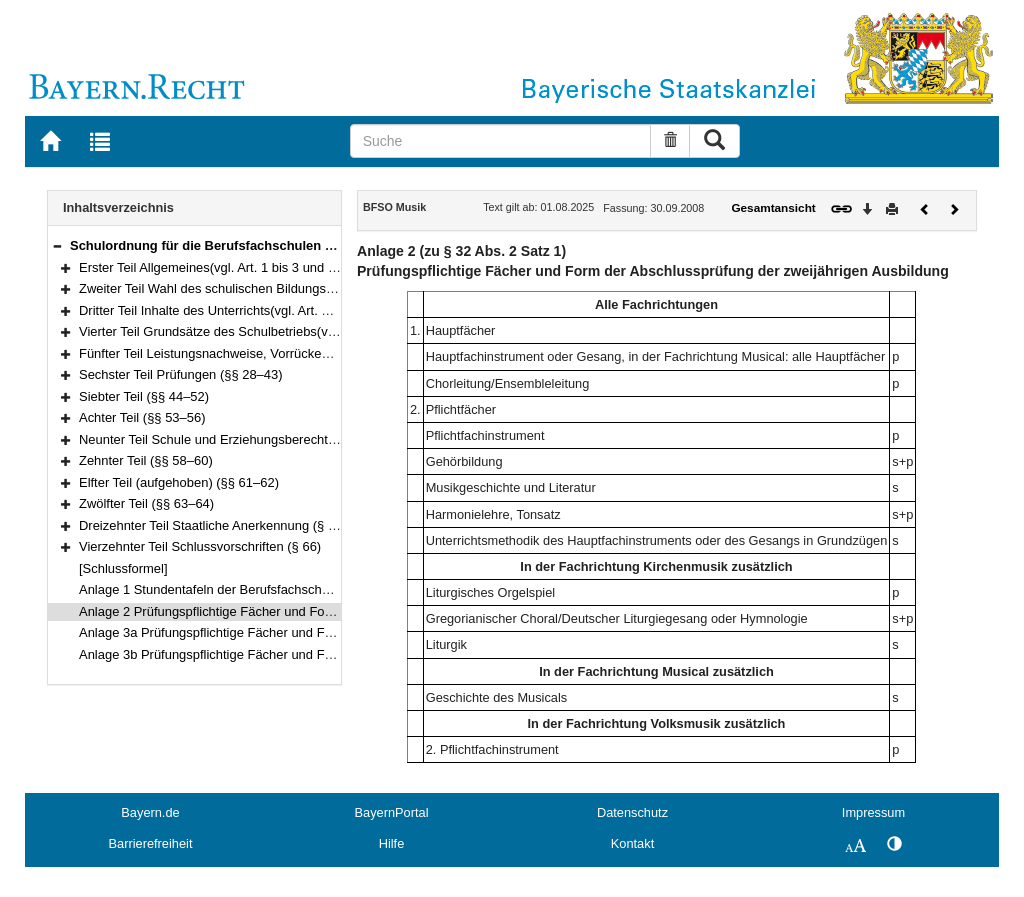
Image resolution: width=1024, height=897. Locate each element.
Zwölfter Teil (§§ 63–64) (146, 503)
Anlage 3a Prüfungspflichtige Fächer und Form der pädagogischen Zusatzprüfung (313, 632)
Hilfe (392, 843)
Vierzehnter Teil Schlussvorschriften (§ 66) (200, 546)
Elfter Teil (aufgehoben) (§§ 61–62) (179, 482)
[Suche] (501, 141)
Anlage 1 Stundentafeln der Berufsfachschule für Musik (237, 589)
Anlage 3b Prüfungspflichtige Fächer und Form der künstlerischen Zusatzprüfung (310, 654)
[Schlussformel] (123, 568)
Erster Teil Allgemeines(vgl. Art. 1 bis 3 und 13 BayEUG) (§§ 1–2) (265, 267)
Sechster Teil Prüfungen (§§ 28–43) (181, 374)
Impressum (873, 812)
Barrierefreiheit (151, 843)
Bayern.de (150, 812)
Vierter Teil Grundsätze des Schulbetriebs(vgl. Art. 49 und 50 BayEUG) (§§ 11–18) (314, 331)
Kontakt (632, 843)
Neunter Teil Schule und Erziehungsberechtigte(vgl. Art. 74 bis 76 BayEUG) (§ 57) (313, 439)
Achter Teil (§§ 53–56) (142, 417)
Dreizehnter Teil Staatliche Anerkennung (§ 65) (213, 525)
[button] (57, 245)
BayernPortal (392, 812)
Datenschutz (632, 812)
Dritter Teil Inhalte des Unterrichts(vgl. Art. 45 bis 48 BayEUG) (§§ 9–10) (285, 310)
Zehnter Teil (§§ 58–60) (146, 460)
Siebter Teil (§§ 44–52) (144, 396)
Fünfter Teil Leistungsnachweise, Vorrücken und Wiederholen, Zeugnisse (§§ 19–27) (321, 353)
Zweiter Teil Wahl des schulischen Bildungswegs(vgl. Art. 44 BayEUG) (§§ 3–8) (305, 288)
